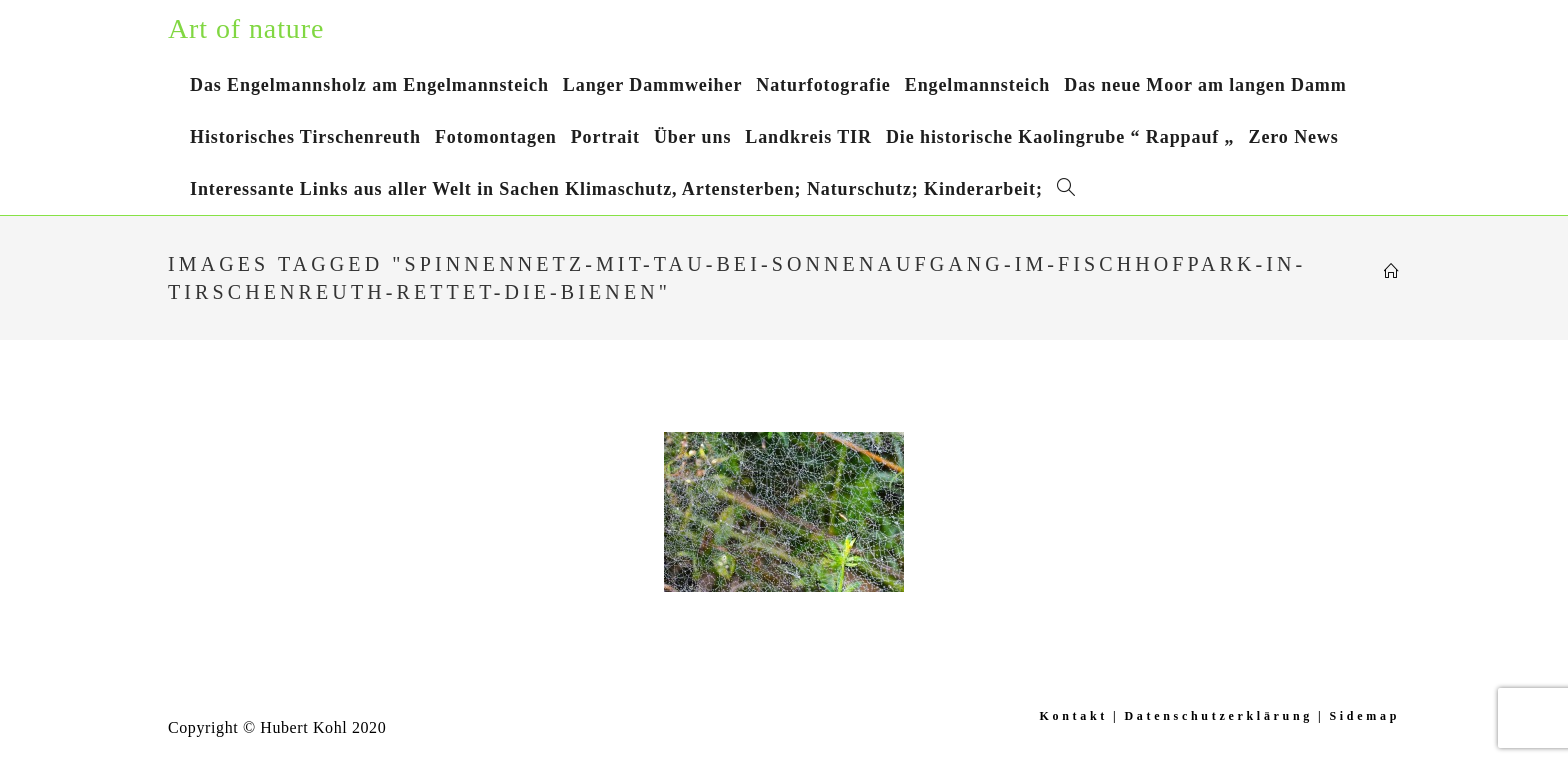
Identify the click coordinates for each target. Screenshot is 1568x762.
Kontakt (1073, 716)
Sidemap (1364, 716)
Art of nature (246, 28)
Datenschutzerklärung (1218, 716)
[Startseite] (1392, 272)
